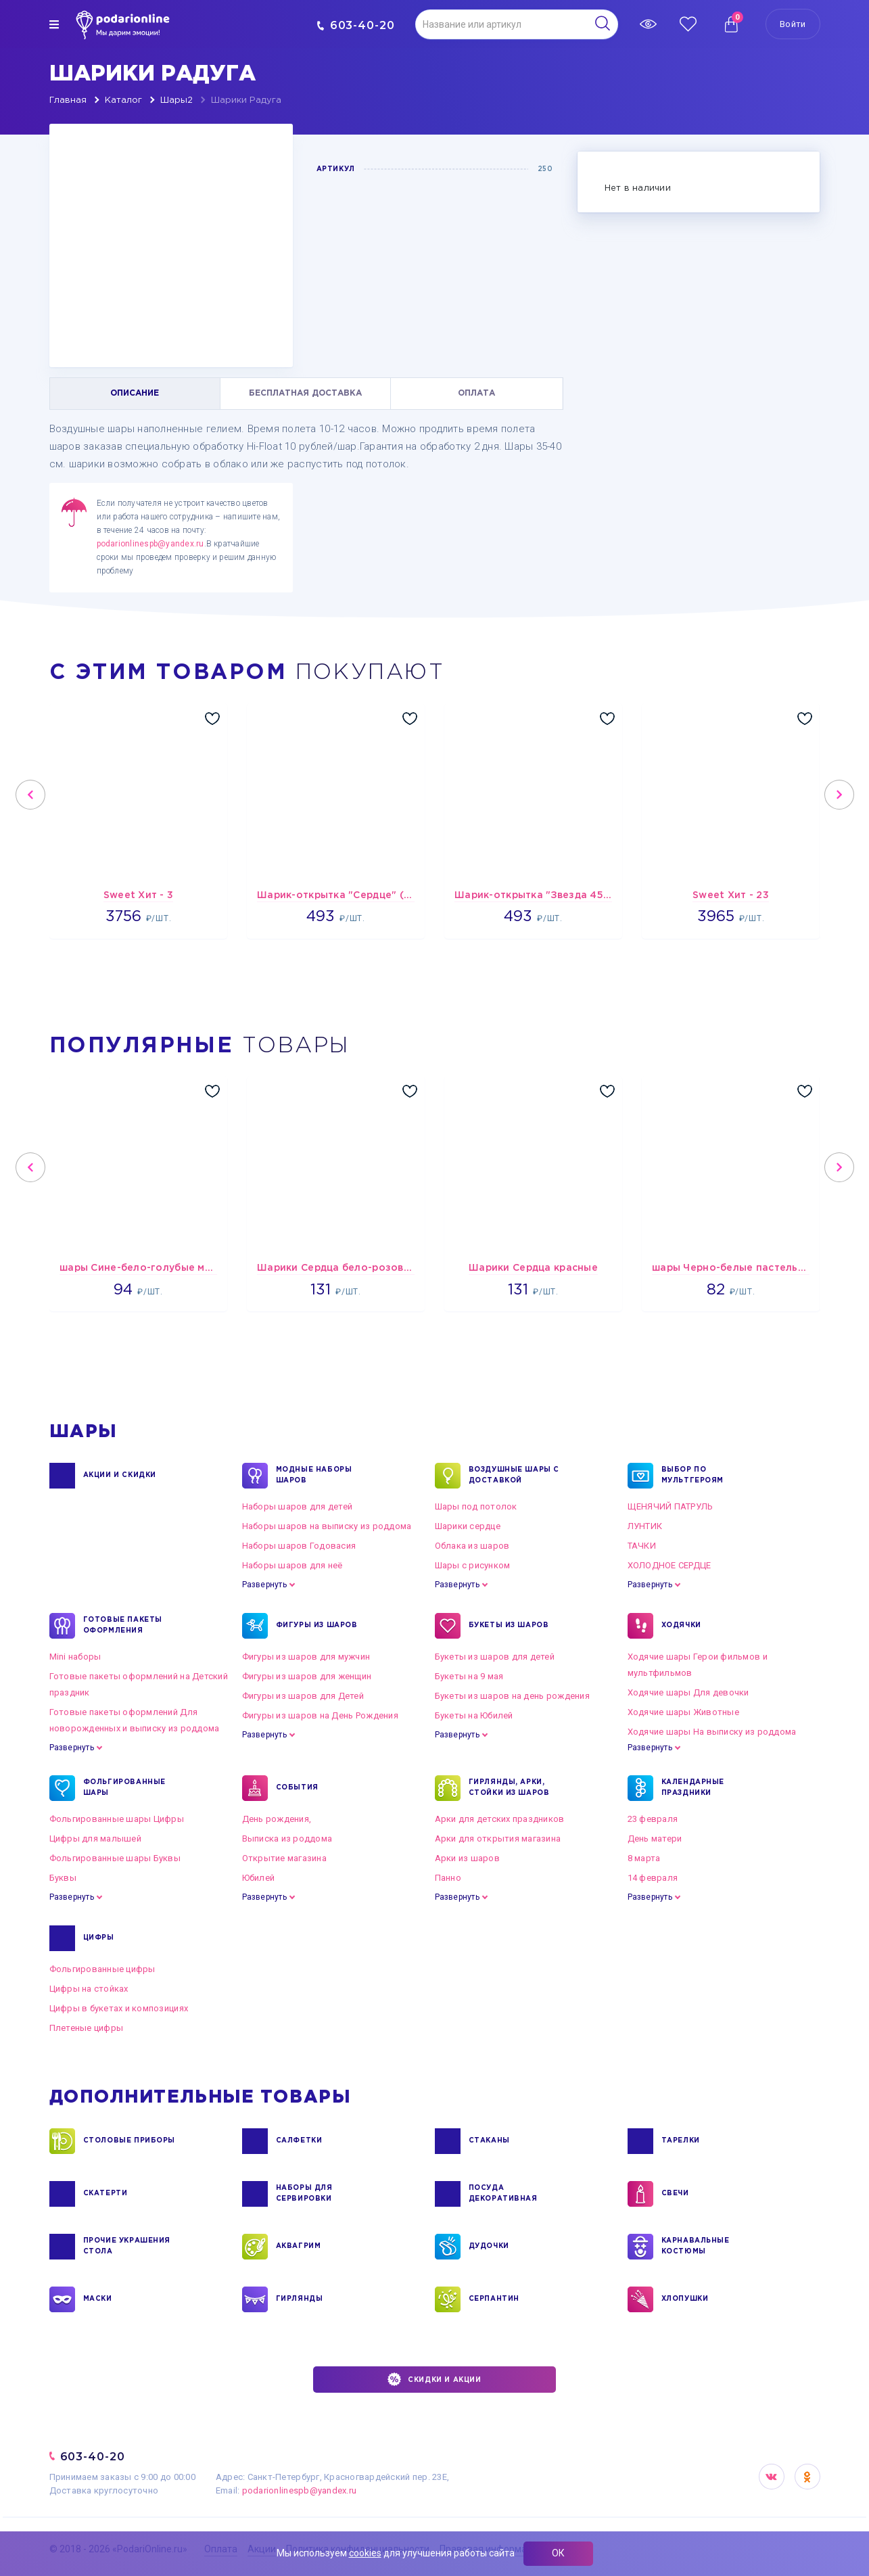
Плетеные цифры (86, 2028)
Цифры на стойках (88, 1989)
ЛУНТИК (645, 1526)
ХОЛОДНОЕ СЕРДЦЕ (669, 1565)
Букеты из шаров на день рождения (512, 1696)
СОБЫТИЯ (297, 1788)
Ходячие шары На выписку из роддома (712, 1732)
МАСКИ (97, 2299)
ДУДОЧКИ (489, 2246)
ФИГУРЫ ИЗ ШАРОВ (317, 1626)
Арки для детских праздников (500, 1819)
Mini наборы (75, 1657)
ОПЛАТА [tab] (476, 393)
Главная (68, 100)
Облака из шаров (472, 1546)
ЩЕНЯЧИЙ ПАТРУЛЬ (670, 1506)
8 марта (644, 1858)
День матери (655, 1838)
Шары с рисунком (473, 1565)
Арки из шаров (467, 1858)
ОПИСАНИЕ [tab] (134, 393)
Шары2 (176, 100)
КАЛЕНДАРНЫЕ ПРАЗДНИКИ (693, 1788)
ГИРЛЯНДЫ (299, 2299)
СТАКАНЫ (489, 2141)
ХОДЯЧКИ (681, 1626)
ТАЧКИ (642, 1546)
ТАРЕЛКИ (680, 2141)
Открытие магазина (284, 1858)
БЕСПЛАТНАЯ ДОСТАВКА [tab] (305, 393)
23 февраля (653, 1819)
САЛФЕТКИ (299, 2141)
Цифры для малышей (95, 1838)
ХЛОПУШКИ (685, 2299)
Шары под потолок (476, 1506)
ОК (558, 2553)
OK (807, 2476)
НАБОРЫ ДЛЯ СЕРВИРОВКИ (304, 2194)
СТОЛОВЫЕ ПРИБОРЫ (129, 2141)
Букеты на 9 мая (469, 1676)
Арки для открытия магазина (498, 1838)
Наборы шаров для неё (292, 1565)
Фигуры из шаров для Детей (303, 1696)
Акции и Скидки (119, 1476)
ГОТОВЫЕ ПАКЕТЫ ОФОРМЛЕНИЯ (122, 1626)
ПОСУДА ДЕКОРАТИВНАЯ (503, 2194)
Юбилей (258, 1878)
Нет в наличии (638, 188)
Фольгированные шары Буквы (115, 1858)
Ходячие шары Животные (683, 1712)
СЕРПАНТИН (494, 2299)
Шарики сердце (467, 1526)
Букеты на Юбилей (474, 1715)
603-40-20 (356, 25)
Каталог (123, 100)
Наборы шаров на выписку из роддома (327, 1526)
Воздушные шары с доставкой (514, 1476)
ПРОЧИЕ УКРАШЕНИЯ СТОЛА (127, 2246)
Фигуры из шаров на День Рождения (320, 1715)
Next (839, 795)
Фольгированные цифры (102, 1969)
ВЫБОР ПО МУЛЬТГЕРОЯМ (692, 1476)
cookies (365, 2553)
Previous (30, 795)
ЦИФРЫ (98, 1938)
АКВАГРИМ (298, 2246)
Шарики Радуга (246, 100)
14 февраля (653, 1878)
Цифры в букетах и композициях (119, 2008)
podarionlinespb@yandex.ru (150, 543)
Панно (448, 1878)
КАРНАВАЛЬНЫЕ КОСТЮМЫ (695, 2246)
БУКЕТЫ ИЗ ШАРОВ (509, 1626)
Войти (792, 24)
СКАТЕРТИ (105, 2194)
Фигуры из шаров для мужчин (306, 1657)
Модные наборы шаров (314, 1476)
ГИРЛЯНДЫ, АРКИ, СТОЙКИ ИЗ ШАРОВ (509, 1788)
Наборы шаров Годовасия (299, 1546)
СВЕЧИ (675, 2194)
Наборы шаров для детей (297, 1506)
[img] (54, 24)
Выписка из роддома (287, 1838)
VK (771, 2476)
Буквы (62, 1878)
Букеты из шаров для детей (495, 1657)
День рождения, (277, 1819)
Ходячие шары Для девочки (688, 1692)
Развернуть (264, 1584)
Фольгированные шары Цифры (117, 1819)
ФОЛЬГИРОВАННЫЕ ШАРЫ (124, 1788)
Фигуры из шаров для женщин (307, 1676)
